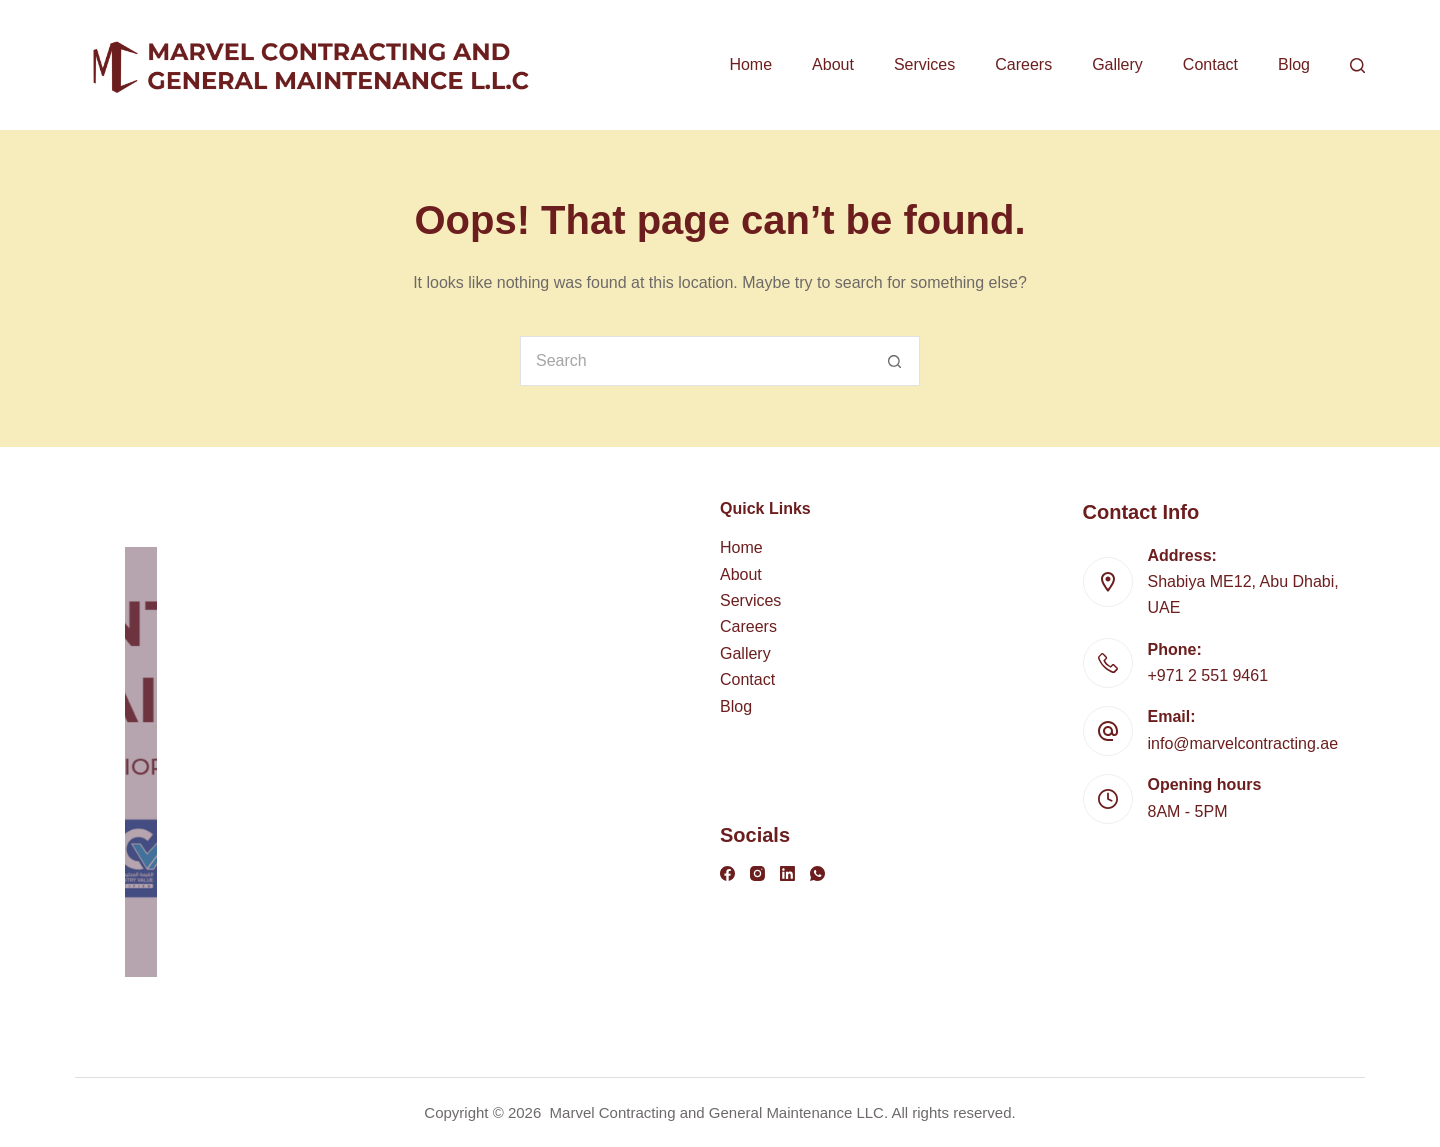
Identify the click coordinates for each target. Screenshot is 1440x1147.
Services (924, 64)
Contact (1210, 64)
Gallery (1117, 64)
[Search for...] (695, 361)
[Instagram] (757, 873)
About (833, 64)
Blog (1294, 64)
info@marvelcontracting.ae (1243, 743)
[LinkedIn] (787, 873)
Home (750, 64)
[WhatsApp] (817, 873)
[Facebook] (727, 873)
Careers (1023, 64)
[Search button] (895, 361)
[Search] (1357, 65)
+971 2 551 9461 (1208, 675)
